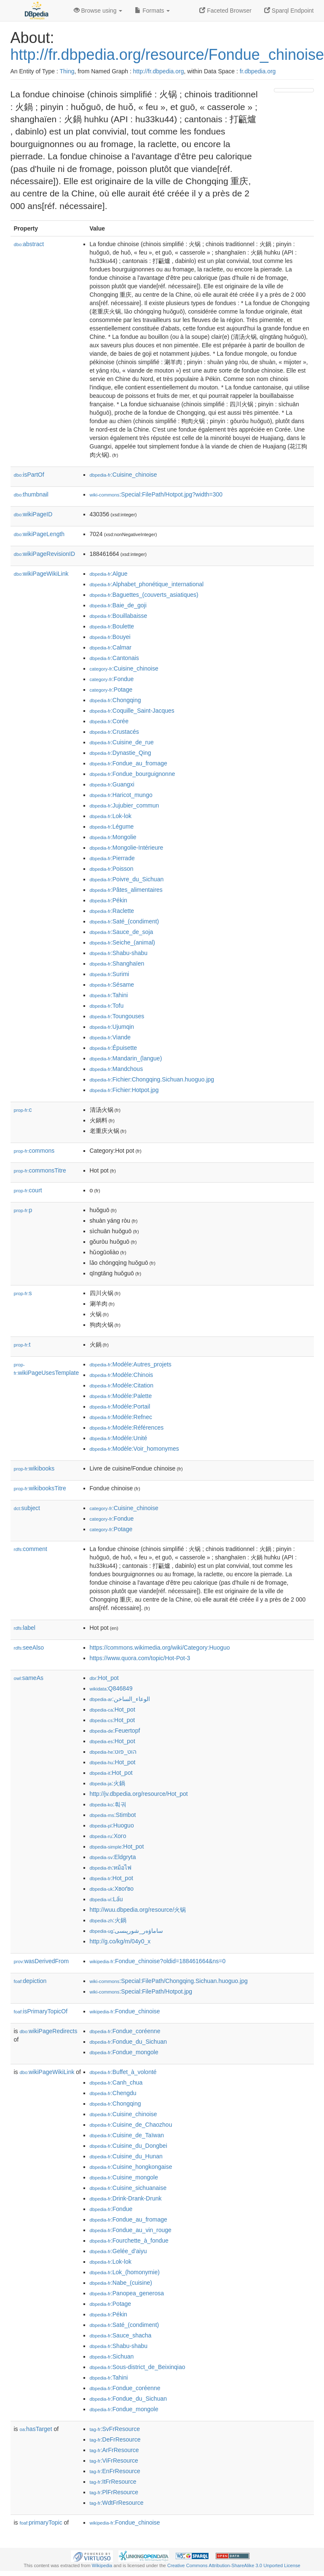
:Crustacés (114, 731)
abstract (29, 244)
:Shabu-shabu (119, 953)
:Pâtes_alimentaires (126, 889)
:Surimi (109, 974)
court (28, 1190)
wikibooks (34, 1468)
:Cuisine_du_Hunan (126, 2156)
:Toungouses (117, 1016)
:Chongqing (115, 700)
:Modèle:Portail (120, 1406)
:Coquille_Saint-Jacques (132, 710)
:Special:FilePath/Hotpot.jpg (141, 1991)
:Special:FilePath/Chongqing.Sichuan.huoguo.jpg (169, 1981)
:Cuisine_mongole (124, 2177)
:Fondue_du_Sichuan (128, 2041)
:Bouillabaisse (118, 615)
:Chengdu (113, 2093)
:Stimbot (113, 1814)
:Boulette (112, 626)
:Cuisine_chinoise (123, 474)
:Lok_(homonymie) (125, 2272)
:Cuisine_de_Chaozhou (131, 2124)
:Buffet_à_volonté (123, 2072)
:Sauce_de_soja (121, 931)
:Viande (110, 1037)
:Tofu (107, 1005)
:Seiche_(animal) (122, 942)
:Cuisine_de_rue (122, 742)
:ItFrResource (113, 2481)
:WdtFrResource (117, 2502)
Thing (67, 71)
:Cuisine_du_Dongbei (128, 2145)
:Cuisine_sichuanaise (128, 2187)
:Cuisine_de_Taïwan (127, 2135)
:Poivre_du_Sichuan (127, 879)
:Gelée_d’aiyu (118, 2251)
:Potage (111, 689)
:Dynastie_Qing (120, 752)
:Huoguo (112, 1825)
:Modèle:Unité (118, 1438)
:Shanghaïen (117, 963)
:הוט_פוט (113, 1751)
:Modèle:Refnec (121, 1417)
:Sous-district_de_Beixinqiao (137, 2367)
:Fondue (112, 679)
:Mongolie (113, 837)
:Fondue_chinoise (125, 2011)
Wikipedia (102, 2565)
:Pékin (108, 900)
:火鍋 (107, 1783)
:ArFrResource (114, 2450)
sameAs (28, 1677)
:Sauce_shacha (121, 2335)
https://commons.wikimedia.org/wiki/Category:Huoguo (160, 1647)
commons (34, 1150)
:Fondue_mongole (124, 2052)
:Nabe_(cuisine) (121, 2282)
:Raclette (112, 910)
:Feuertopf (115, 1730)
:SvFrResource (115, 2429)
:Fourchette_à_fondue (129, 2240)
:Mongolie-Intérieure (126, 847)
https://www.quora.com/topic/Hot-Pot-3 (140, 1658)
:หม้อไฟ (111, 1867)
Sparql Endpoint (289, 10)
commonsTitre (40, 1170)
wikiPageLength (39, 534)
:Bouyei (110, 636)
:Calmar (110, 647)
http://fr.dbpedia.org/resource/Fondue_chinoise (167, 54)
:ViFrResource (114, 2460)
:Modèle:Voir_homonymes (134, 1448)
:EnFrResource (115, 2471)
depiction (30, 1981)
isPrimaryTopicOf (41, 2011)
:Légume (112, 826)
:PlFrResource (114, 2492)
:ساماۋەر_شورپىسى (126, 1930)
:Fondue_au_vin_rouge (130, 2230)
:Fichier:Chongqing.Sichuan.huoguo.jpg (152, 1079)
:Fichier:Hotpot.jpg (124, 1090)
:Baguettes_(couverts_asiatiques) (144, 594)
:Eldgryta (113, 1857)
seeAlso (29, 1647)
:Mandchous (116, 1068)
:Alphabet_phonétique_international (147, 584)
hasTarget (36, 2429)
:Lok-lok (110, 816)
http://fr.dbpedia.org (158, 71)
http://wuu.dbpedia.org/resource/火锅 (138, 1909)
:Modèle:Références (127, 1427)
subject (27, 1508)
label (24, 1627)
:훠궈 (108, 1804)
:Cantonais (114, 658)
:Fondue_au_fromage (128, 763)
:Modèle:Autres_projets (130, 1364)
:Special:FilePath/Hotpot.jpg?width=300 (156, 494)
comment (30, 1549)
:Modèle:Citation (122, 1385)
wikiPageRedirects (49, 2031)
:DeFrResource (115, 2439)
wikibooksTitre (40, 1488)
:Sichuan (112, 2356)
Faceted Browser (225, 10)
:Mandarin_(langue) (126, 1058)
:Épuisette (113, 1047)
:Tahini (109, 995)
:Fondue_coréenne (125, 2031)
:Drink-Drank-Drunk (126, 2198)
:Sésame (112, 984)
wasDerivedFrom (41, 1961)
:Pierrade (112, 858)
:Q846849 (111, 1688)
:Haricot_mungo (121, 795)
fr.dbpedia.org (258, 71)
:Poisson (112, 868)
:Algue (109, 573)
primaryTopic (41, 2522)
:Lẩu (106, 1899)
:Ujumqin (112, 1026)
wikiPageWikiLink (41, 573)
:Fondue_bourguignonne (132, 773)
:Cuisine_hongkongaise (131, 2166)
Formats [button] (152, 10)
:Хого (108, 1836)
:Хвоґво (112, 1888)
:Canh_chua (116, 2082)
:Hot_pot (104, 1677)
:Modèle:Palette (121, 1396)
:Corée (109, 721)
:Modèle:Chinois (121, 1374)
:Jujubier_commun (124, 805)
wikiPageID (33, 514)
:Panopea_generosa (127, 2293)
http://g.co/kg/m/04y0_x (120, 1941)
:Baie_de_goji (118, 605)
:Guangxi (112, 784)
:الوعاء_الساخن (120, 1699)
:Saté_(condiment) (124, 921)
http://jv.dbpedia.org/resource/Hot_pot (139, 1793)
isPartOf (29, 474)
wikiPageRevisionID (44, 553)
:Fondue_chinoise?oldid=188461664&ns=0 (158, 1961)
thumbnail (31, 494)
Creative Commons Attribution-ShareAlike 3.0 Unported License (233, 2565)
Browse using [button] (98, 10)
